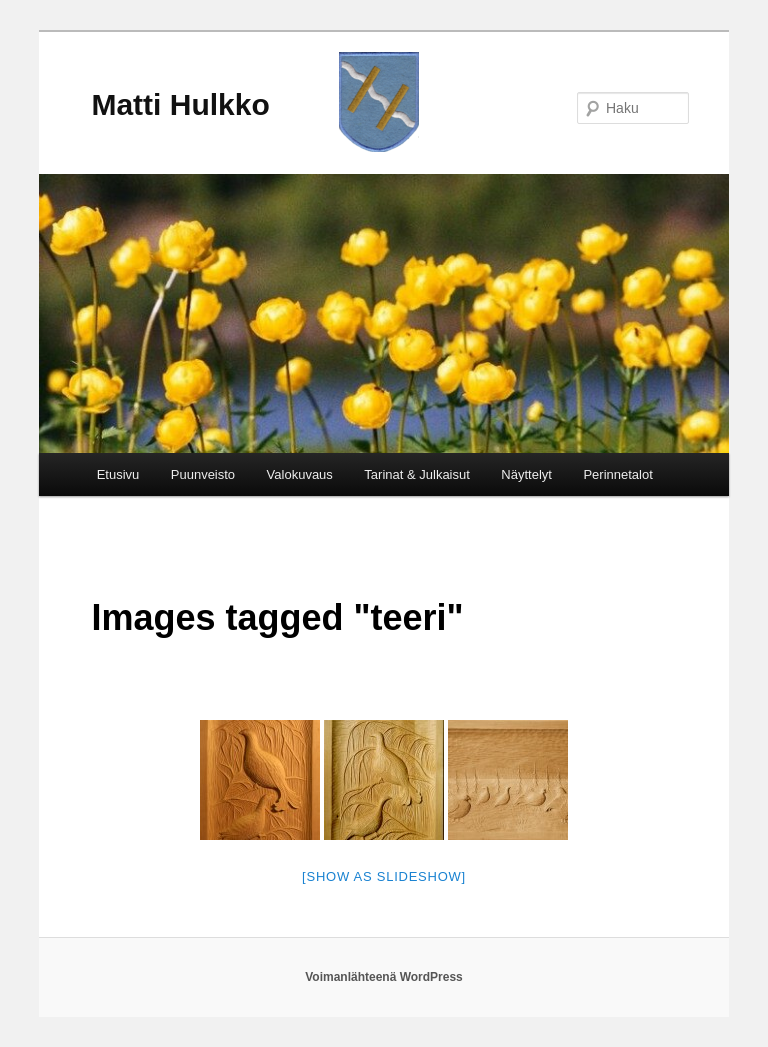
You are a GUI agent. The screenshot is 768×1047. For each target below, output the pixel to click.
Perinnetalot (617, 474)
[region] (384, 313)
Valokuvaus (300, 474)
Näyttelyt (526, 474)
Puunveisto (203, 474)
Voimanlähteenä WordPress (384, 977)
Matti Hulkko (180, 104)
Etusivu (118, 474)
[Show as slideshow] (384, 876)
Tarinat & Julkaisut (417, 474)
